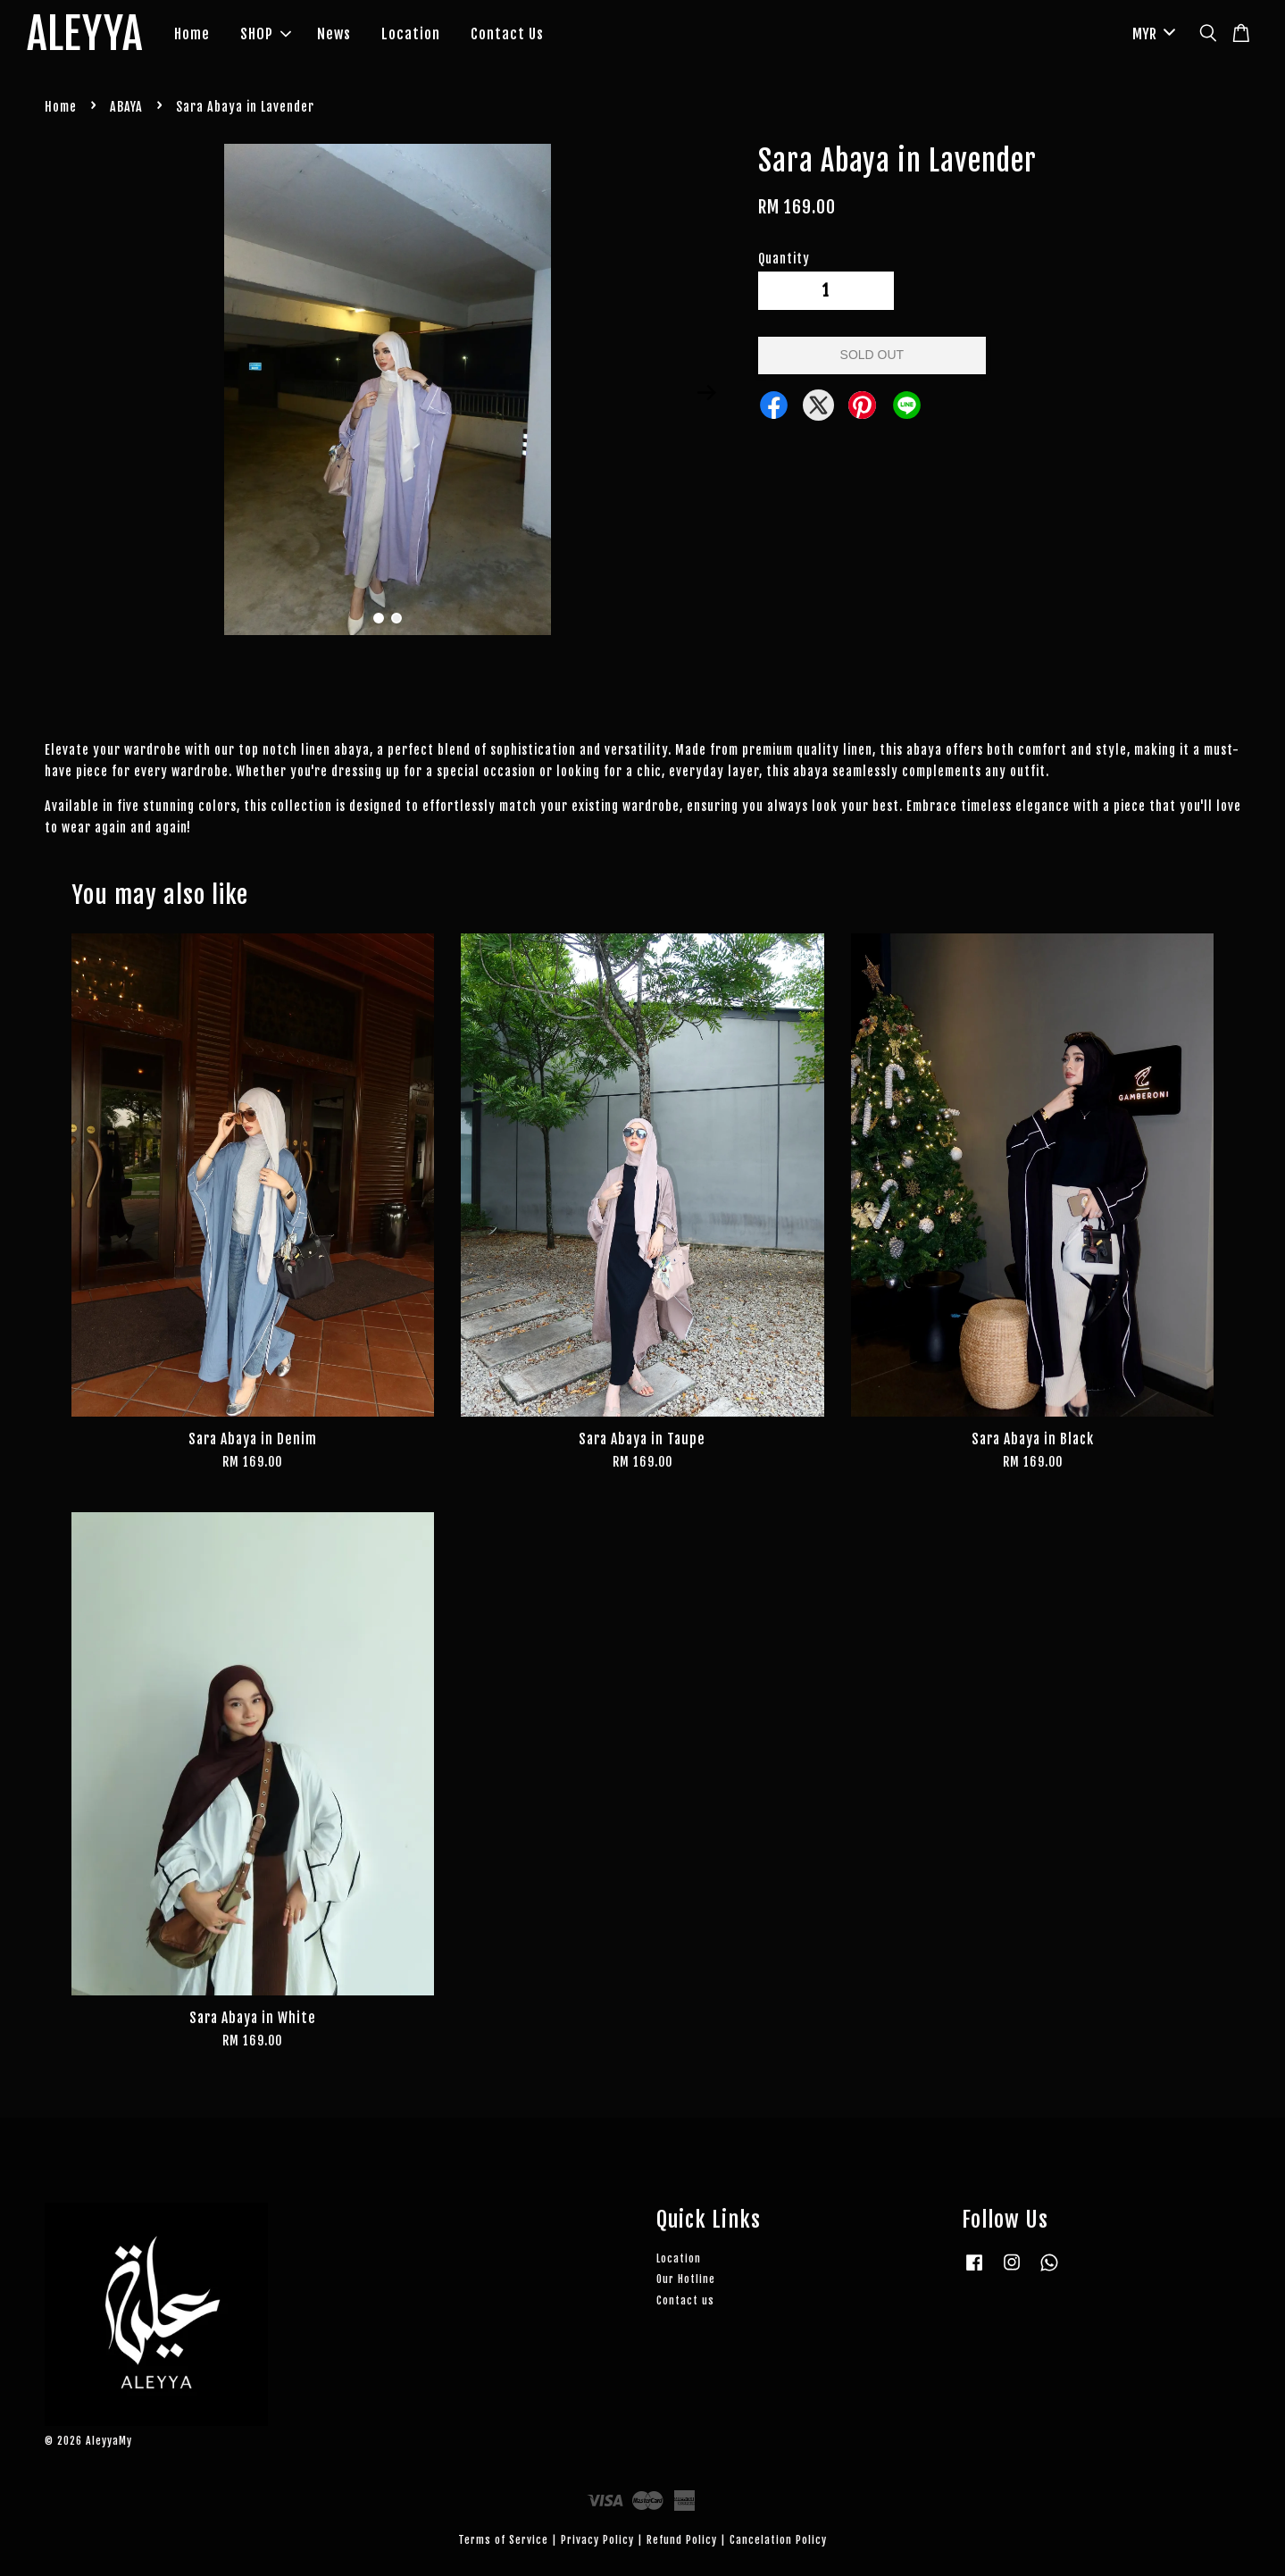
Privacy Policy (597, 2540)
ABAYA (126, 106)
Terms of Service (503, 2540)
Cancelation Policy (778, 2540)
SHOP (265, 34)
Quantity (784, 258)
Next (707, 393)
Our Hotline (685, 2279)
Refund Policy (682, 2540)
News (334, 34)
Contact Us (507, 34)
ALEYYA (85, 35)
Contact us (685, 2300)
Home (192, 34)
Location (410, 34)
